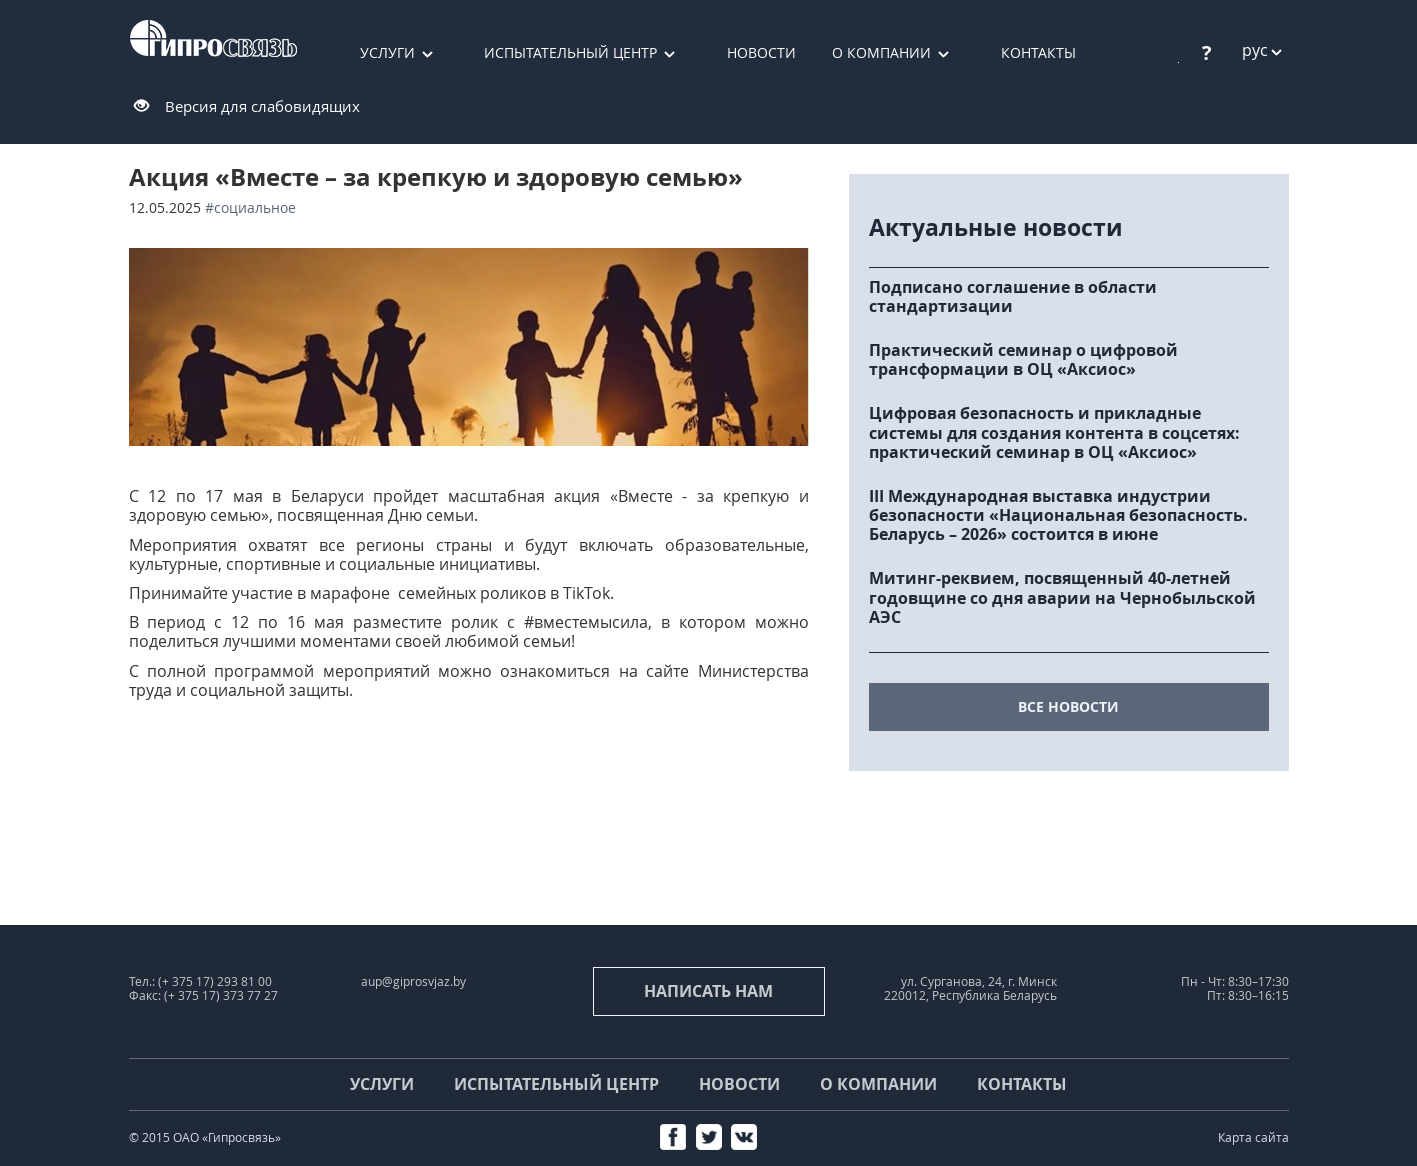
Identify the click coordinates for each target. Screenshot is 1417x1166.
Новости (761, 52)
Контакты (1038, 52)
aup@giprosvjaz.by (413, 981)
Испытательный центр (570, 52)
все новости (1068, 706)
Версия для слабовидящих (262, 106)
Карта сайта (1253, 1137)
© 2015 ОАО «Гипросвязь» (205, 1137)
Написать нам (708, 991)
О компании (881, 52)
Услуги (387, 52)
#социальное (250, 207)
